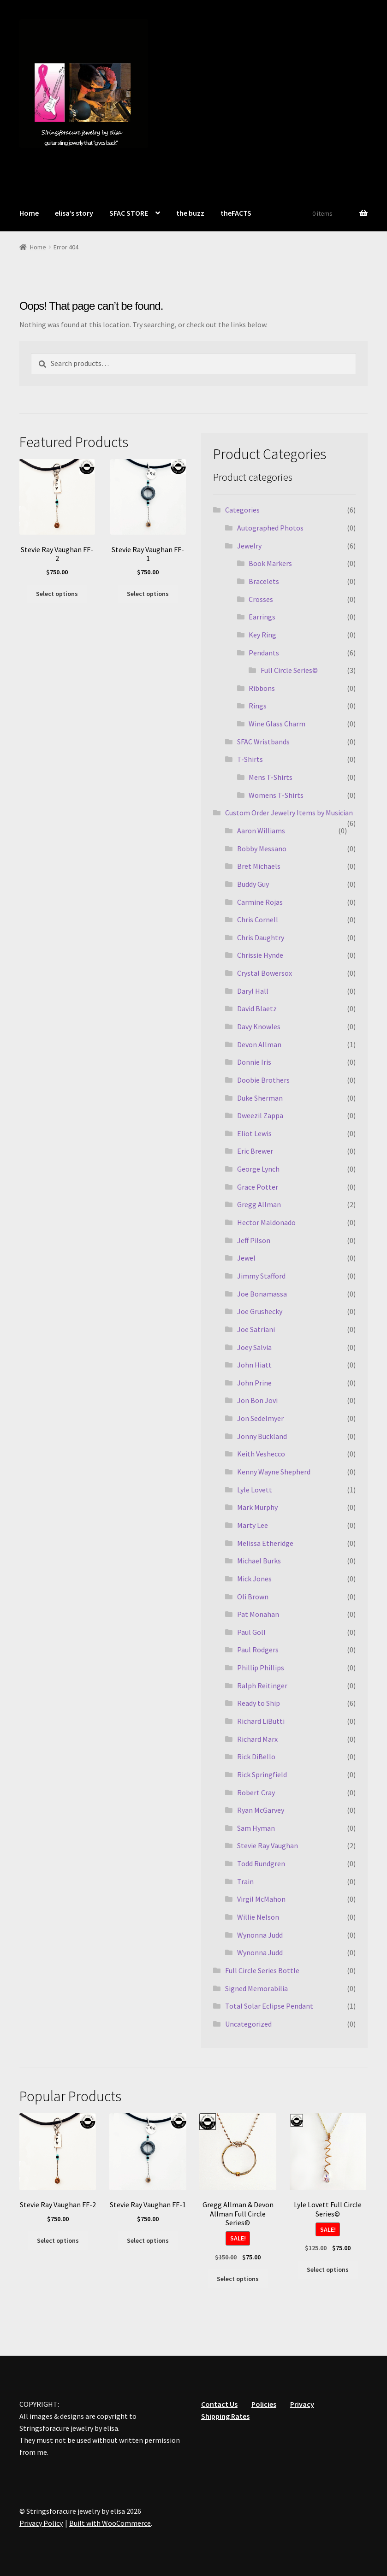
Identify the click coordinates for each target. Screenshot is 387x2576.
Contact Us (219, 2404)
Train (245, 1881)
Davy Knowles (258, 1026)
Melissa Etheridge (265, 1543)
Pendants (264, 652)
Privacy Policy (41, 2523)
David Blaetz (257, 1008)
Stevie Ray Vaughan (267, 1845)
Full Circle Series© (289, 670)
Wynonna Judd (260, 1934)
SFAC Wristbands (263, 741)
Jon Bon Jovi (257, 1400)
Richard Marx (257, 1739)
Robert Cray (256, 1792)
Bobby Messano (261, 848)
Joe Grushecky (259, 1311)
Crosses (261, 599)
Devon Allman (259, 1044)
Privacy (302, 2404)
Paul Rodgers (258, 1649)
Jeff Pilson (253, 1240)
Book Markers (270, 563)
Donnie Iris (254, 1062)
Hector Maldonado (266, 1222)
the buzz (190, 213)
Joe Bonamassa (262, 1293)
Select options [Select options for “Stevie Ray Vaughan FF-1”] (148, 593)
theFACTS (235, 213)
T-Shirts (250, 759)
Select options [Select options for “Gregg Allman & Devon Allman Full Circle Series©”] (238, 2279)
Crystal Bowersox (264, 973)
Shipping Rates (225, 2416)
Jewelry (249, 545)
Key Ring (262, 634)
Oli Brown (252, 1596)
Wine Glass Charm (277, 723)
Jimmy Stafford (261, 1275)
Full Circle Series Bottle (262, 1970)
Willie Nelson (258, 1917)
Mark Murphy (257, 1507)
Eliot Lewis (254, 1133)
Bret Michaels (258, 866)
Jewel (246, 1257)
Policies (263, 2404)
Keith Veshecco (261, 1453)
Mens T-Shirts (270, 777)
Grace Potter (257, 1186)
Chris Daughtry (260, 937)
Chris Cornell (257, 919)
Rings (258, 705)
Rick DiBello (256, 1756)
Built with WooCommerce (110, 2523)
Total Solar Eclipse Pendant (269, 2005)
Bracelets (264, 581)
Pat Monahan (258, 1614)
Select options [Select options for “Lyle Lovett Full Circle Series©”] (328, 2269)
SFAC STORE (128, 213)
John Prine (254, 1382)
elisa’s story (74, 213)
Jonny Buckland (262, 1436)
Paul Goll (251, 1632)
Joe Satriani (256, 1329)
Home (29, 213)
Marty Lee (252, 1525)
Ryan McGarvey (260, 1810)
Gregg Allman (259, 1204)
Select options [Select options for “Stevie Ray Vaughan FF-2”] (57, 593)
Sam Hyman (256, 1828)
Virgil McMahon (261, 1899)
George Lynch (258, 1168)
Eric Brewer (255, 1150)
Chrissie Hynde (260, 955)
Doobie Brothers (263, 1080)
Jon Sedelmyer (260, 1418)
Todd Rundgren (261, 1863)
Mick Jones (254, 1578)
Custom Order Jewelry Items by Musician (289, 812)
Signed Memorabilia (256, 1988)
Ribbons (262, 688)
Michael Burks (259, 1560)
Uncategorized (248, 2023)
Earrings (262, 616)
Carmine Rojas (260, 902)
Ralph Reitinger (262, 1685)
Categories (242, 509)
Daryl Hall (252, 991)
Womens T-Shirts (276, 795)
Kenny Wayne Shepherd (273, 1471)
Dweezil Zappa (260, 1115)
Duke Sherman (260, 1097)
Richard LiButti (261, 1721)
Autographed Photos (270, 527)
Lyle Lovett (254, 1489)
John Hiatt (254, 1364)
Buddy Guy (253, 884)
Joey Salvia (254, 1347)
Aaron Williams (261, 830)
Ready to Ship (258, 1703)
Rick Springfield (262, 1774)
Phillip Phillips (260, 1667)
